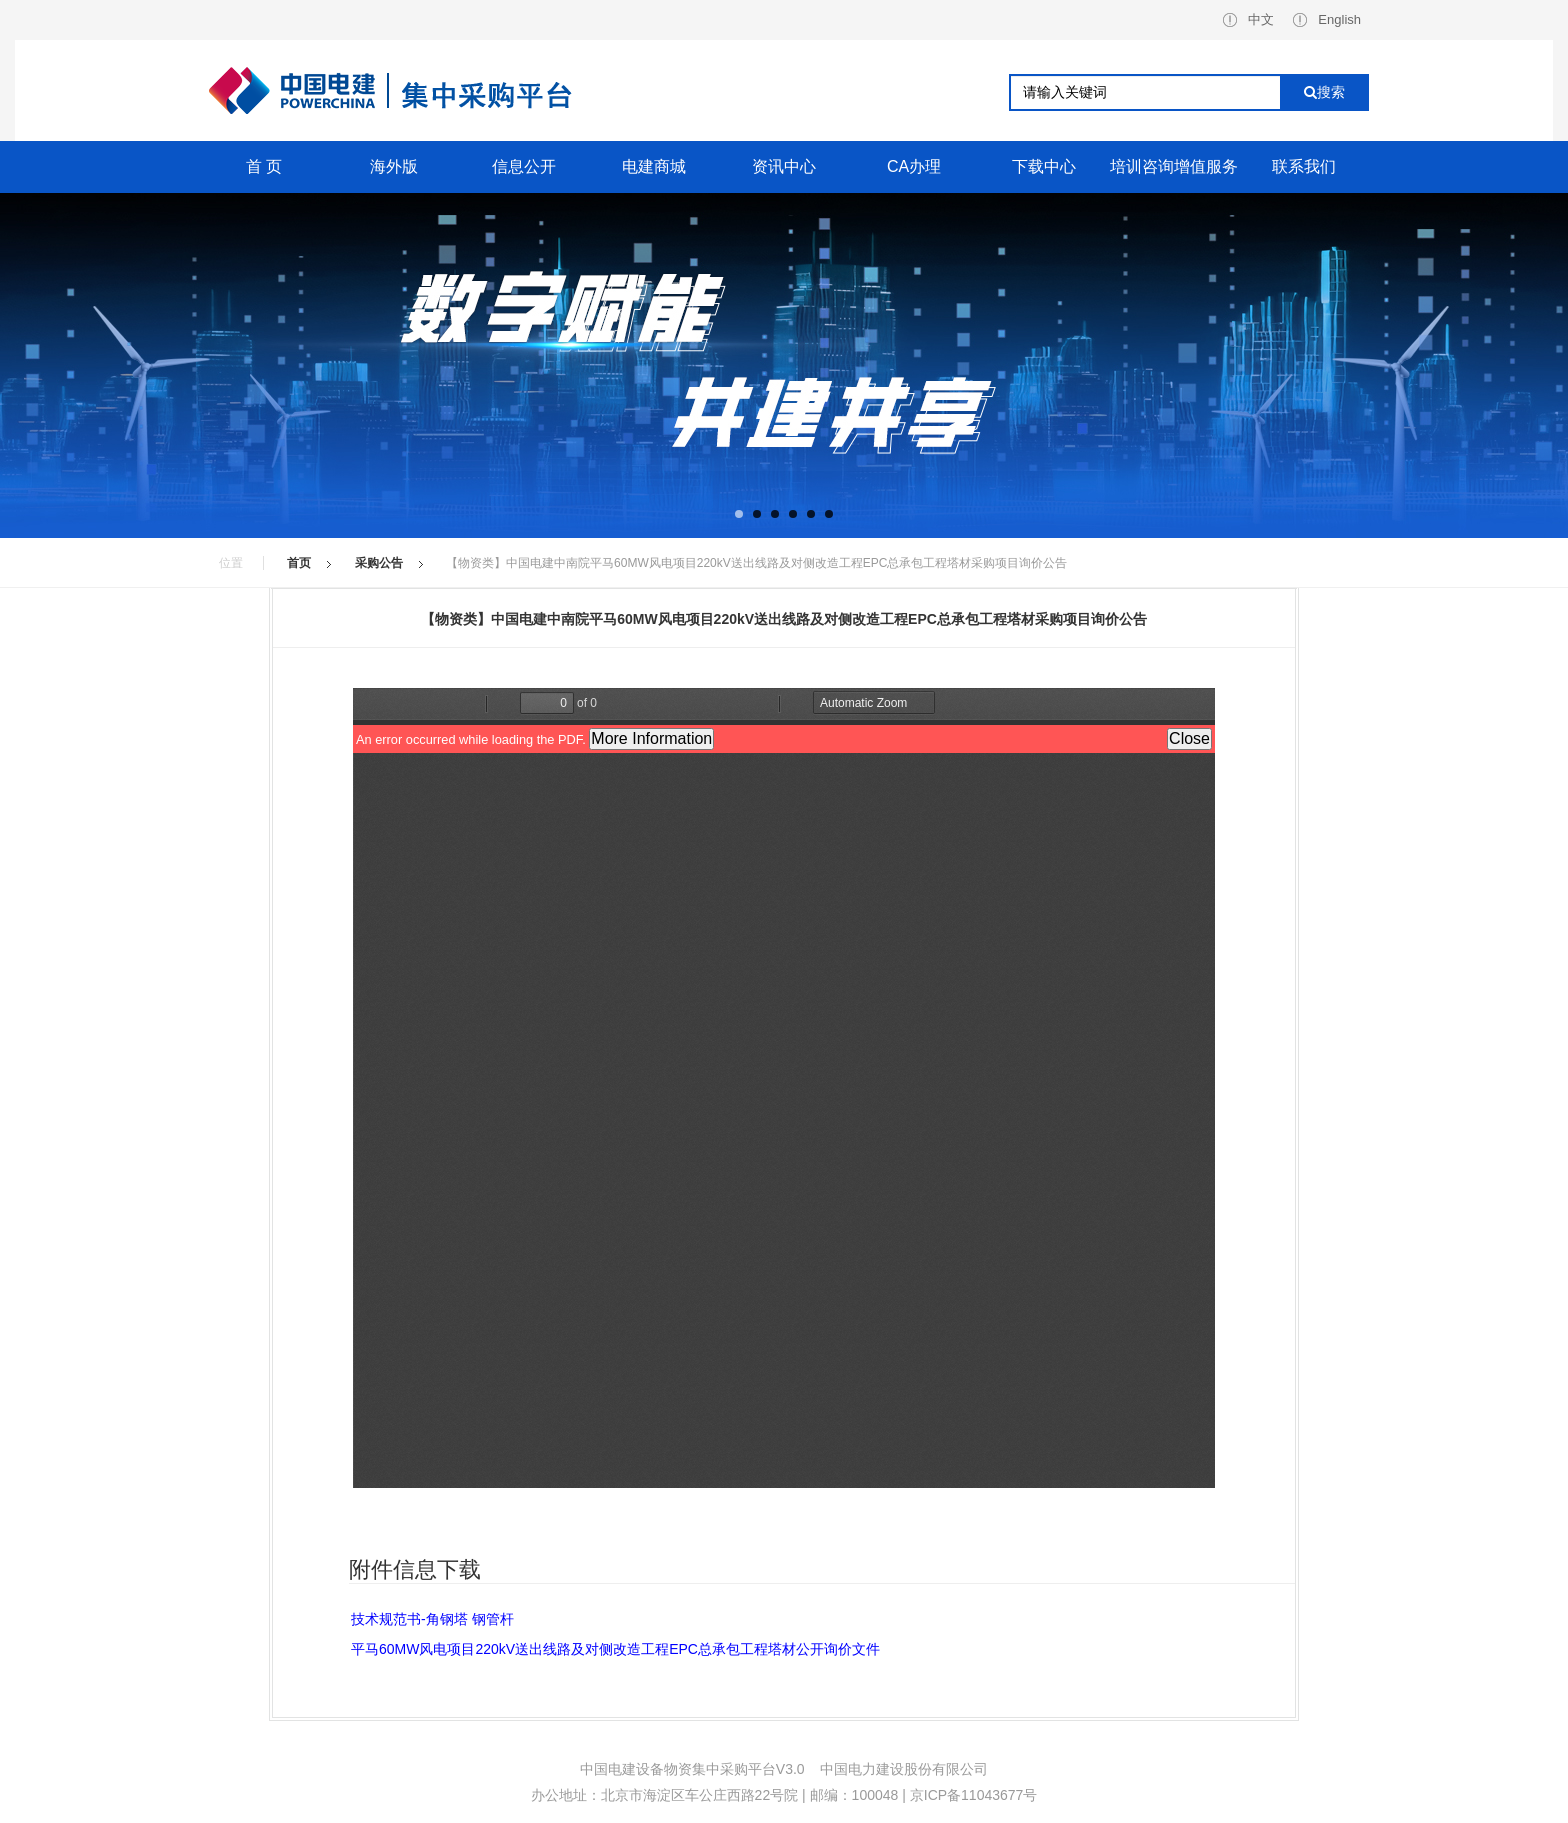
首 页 (264, 166)
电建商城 (654, 166)
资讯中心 (784, 166)
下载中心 (1044, 166)
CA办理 (914, 166)
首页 (299, 563)
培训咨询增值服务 (1174, 166)
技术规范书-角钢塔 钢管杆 (432, 1619)
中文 (1248, 19)
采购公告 (379, 563)
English (1327, 19)
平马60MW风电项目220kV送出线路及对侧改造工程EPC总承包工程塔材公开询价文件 (615, 1649)
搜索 (1324, 92)
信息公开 (524, 166)
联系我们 (1304, 166)
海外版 (394, 166)
